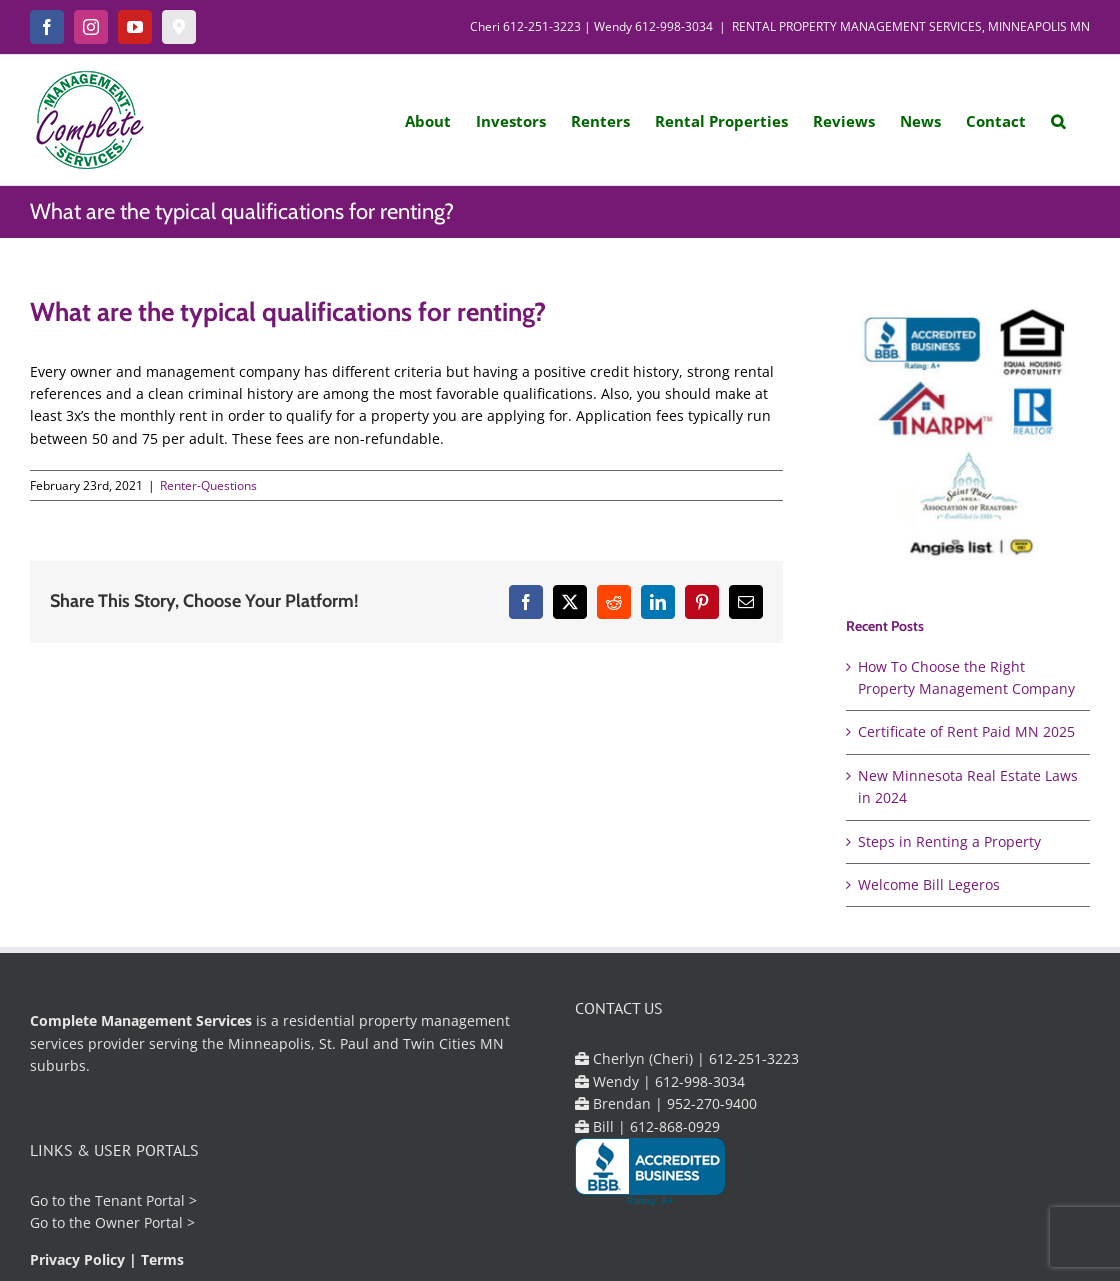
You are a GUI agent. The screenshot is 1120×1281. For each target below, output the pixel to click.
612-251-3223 (542, 26)
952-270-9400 (712, 1103)
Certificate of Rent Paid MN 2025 (966, 731)
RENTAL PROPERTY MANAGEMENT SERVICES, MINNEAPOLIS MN (911, 26)
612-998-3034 (674, 26)
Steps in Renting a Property (949, 841)
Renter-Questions (208, 485)
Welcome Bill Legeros (929, 884)
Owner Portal (139, 1222)
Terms (162, 1259)
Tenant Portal (140, 1200)
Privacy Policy (77, 1259)
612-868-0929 (675, 1126)
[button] (1058, 120)
